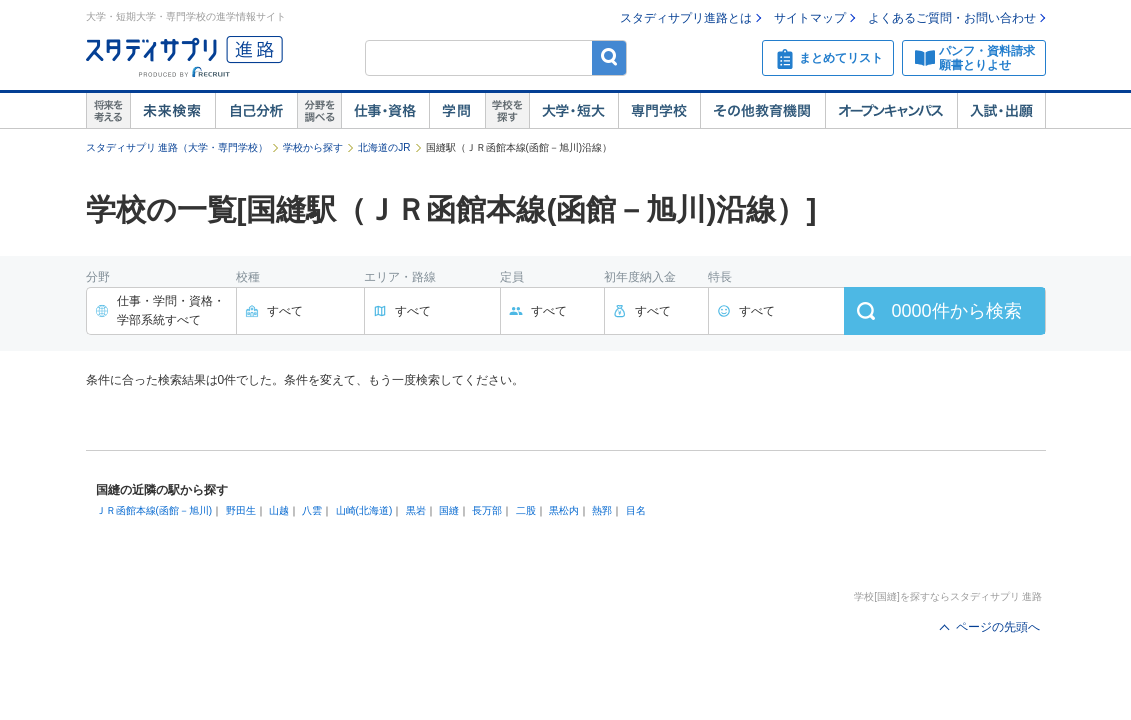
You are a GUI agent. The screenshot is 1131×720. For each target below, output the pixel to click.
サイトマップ (810, 18)
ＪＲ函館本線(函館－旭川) (154, 510)
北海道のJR (384, 147)
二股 (526, 510)
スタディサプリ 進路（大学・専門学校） (177, 147)
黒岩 (416, 510)
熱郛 (602, 510)
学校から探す (313, 147)
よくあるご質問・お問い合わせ (952, 18)
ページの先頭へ (998, 627)
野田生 (241, 510)
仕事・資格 (385, 111)
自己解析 (256, 111)
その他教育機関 (762, 111)
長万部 (487, 510)
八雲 (312, 510)
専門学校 (659, 111)
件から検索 (956, 311)
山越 (279, 510)
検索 (609, 57)
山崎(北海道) (364, 510)
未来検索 (172, 111)
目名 (636, 510)
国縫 (449, 510)
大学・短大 (573, 111)
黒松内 (564, 510)
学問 (457, 111)
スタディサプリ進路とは (686, 18)
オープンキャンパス (891, 111)
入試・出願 (1001, 111)
